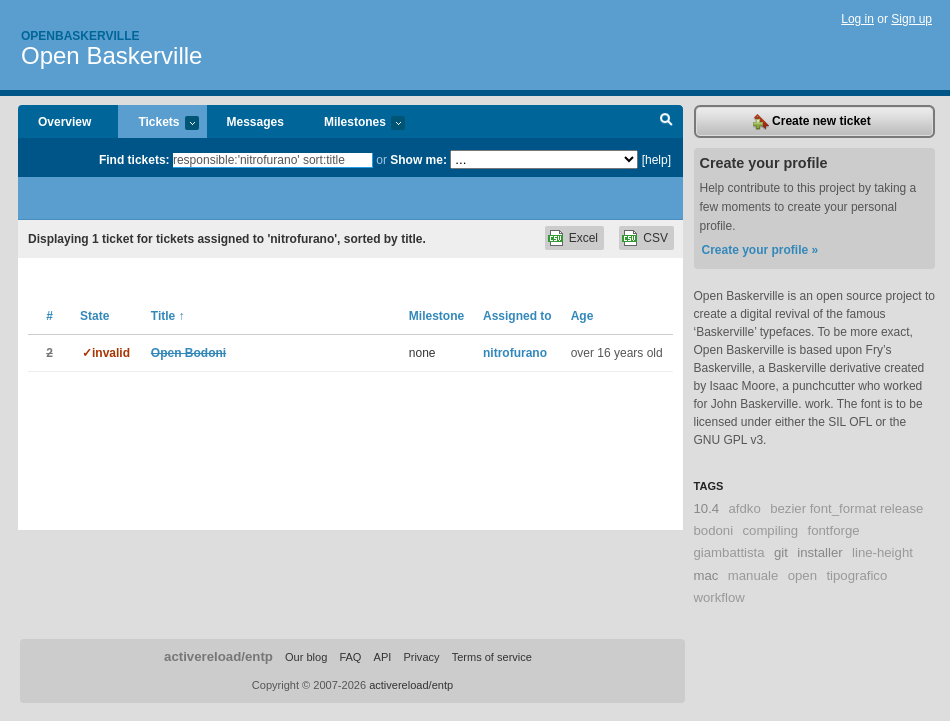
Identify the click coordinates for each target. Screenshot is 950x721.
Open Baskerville (111, 55)
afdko (745, 508)
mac (706, 575)
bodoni (714, 530)
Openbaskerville (80, 36)
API (383, 657)
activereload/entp (218, 656)
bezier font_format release (846, 508)
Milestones (354, 123)
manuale (753, 575)
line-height (882, 552)
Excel (583, 238)
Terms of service (492, 657)
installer (819, 552)
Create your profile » (760, 250)
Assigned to (517, 316)
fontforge (834, 530)
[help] (656, 160)
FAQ (350, 657)
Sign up (911, 19)
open (802, 575)
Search (666, 122)
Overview (64, 122)
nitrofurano (515, 353)
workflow (719, 597)
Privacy (421, 657)
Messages (255, 122)
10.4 (707, 508)
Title (168, 316)
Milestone (436, 316)
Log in (857, 19)
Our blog (306, 657)
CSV (655, 238)
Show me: (418, 160)
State (94, 316)
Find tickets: (134, 160)
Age (582, 316)
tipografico (856, 575)
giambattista (729, 552)
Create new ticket (812, 122)
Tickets (158, 123)
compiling (770, 530)
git (781, 552)
